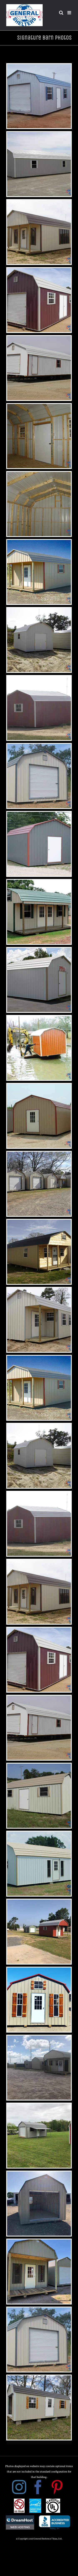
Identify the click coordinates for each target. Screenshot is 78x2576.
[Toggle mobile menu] (69, 12)
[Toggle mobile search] (61, 12)
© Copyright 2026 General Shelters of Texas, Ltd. (39, 2538)
